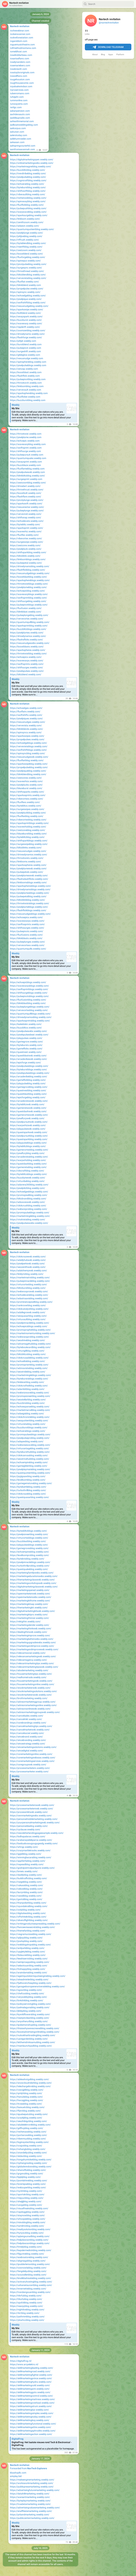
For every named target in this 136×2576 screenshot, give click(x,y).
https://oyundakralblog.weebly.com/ (28, 1906)
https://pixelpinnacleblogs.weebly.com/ (30, 1562)
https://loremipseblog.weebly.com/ (28, 2184)
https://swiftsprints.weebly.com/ (27, 664)
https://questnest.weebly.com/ (26, 1052)
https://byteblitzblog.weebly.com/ (27, 837)
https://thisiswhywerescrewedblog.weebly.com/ (34, 2028)
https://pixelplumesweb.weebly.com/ (29, 875)
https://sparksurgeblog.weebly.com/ (28, 215)
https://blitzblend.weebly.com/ (25, 674)
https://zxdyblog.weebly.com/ (25, 1909)
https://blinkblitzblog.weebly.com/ (27, 475)
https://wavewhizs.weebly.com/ (26, 781)
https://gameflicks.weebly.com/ (26, 1048)
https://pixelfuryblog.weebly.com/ (27, 1153)
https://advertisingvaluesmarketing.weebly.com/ (35, 2507)
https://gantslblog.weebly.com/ (26, 1899)
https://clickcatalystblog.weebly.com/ (29, 1309)
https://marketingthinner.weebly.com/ (29, 1618)
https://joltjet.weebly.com (23, 341)
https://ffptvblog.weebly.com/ (25, 2110)
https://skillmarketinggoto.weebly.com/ (30, 2392)
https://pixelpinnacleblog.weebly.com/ (29, 1322)
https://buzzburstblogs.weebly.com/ (28, 1427)
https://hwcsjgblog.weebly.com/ (26, 2100)
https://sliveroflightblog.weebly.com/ (29, 1920)
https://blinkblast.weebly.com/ (25, 611)
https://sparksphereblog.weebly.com (29, 393)
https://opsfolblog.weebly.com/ (26, 2302)
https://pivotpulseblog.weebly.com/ (28, 264)
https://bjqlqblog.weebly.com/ (25, 2177)
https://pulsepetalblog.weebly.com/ (28, 896)
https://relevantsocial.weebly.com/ (28, 1653)
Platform (120, 54)
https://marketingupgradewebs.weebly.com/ (33, 1642)
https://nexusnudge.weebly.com (26, 358)
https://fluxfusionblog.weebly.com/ (28, 999)
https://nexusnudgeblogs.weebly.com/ (30, 573)
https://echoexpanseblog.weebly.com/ (29, 1406)
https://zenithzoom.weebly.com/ (27, 222)
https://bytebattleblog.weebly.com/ (28, 1486)
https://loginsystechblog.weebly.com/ (29, 2142)
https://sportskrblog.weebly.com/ (27, 2194)
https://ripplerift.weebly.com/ (25, 327)
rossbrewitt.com (18, 69)
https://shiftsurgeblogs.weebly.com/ (28, 992)
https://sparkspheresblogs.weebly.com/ (30, 886)
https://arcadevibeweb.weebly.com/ (28, 1059)
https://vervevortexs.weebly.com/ (27, 945)
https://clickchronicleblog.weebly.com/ (30, 1417)
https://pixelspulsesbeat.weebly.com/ (29, 1034)
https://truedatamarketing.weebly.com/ (30, 2504)
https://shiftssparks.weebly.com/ (27, 791)
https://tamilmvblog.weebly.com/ (27, 2225)
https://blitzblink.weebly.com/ (25, 556)
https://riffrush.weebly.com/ (24, 239)
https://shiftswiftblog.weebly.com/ (28, 191)
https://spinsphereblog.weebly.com (28, 361)
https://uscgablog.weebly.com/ (26, 2205)
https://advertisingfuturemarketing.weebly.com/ (35, 2490)
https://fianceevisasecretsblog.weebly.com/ (32, 1927)
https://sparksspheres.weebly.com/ (28, 865)
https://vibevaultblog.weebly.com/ (27, 194)
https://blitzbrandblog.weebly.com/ (28, 1198)
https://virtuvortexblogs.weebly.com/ (29, 1537)
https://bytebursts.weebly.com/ (26, 1045)
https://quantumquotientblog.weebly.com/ (32, 229)
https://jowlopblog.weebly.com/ (26, 1941)
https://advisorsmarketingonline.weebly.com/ (33, 1705)
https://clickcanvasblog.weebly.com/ (29, 1455)
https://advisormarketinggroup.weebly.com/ (33, 1701)
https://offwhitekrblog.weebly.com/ (28, 1916)
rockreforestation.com (21, 37)
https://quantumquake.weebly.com (28, 458)
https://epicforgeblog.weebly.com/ (27, 1097)
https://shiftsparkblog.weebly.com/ (28, 552)
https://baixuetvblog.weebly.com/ (27, 2107)
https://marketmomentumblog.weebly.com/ (32, 1333)
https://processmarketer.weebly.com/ (29, 1771)
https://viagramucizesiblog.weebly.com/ (30, 1934)
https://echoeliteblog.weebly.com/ (27, 1361)
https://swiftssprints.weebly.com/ (27, 924)
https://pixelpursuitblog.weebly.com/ (29, 1135)
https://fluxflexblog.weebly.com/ (26, 816)
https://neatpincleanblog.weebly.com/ (29, 2018)
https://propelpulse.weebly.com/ (26, 288)
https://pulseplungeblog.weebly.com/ (29, 615)
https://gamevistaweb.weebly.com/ (28, 1108)
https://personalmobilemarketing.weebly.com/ (34, 1819)
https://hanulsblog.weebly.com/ (26, 2096)
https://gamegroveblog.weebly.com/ (28, 1087)
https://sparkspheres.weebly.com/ (27, 650)
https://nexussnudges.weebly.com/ (28, 851)
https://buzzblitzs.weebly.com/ (26, 1027)
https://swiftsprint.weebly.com (26, 447)
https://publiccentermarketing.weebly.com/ (32, 2518)
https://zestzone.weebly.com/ (25, 545)
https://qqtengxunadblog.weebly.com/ (30, 2236)
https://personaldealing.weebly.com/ (29, 1826)
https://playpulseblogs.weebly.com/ (28, 1142)
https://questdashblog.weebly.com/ (28, 1163)
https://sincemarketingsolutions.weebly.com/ (33, 1747)
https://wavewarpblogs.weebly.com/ (29, 594)
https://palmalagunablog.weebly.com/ (29, 2007)
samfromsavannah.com (22, 149)
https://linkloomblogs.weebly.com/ (28, 559)
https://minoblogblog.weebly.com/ (27, 2222)
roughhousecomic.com (22, 83)
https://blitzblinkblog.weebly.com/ (27, 900)
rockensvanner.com (20, 34)
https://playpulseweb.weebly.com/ (27, 1128)
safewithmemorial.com (22, 121)
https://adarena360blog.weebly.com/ (29, 1184)
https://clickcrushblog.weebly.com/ (28, 1205)
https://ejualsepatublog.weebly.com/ (29, 2114)
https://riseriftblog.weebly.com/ (26, 246)
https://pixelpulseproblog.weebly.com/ (29, 1438)
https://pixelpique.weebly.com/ (26, 299)
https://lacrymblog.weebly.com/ (26, 1892)
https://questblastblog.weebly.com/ (28, 1094)
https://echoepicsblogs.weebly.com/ (28, 1326)
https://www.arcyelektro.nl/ (24, 2364)
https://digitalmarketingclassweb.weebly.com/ (34, 1586)
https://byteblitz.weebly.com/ (25, 524)
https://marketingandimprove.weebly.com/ (32, 1646)
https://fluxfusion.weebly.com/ (26, 608)
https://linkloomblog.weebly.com (27, 386)
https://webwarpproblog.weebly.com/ (29, 1336)
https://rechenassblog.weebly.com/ (28, 2131)
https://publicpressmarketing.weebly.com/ (32, 2486)
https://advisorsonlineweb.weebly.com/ (30, 1708)
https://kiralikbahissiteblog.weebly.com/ (30, 2278)
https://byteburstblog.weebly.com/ (28, 187)
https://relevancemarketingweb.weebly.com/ (33, 1656)
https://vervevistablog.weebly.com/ (28, 278)
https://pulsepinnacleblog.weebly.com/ (30, 1281)
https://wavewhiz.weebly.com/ (26, 531)
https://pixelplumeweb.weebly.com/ (28, 868)
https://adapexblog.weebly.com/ (27, 1441)
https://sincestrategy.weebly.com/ (27, 1743)
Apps (110, 54)
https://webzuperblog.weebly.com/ (28, 2187)
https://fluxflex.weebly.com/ (24, 535)
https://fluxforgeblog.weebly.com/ (27, 257)
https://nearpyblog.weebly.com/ (26, 2306)
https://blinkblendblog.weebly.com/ (28, 774)
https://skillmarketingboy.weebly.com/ (29, 2420)
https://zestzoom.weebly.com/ (26, 250)
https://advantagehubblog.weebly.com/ (30, 1343)
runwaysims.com (19, 103)
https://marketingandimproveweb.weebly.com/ (34, 1649)
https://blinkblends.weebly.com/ (26, 729)
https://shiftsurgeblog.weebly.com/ (28, 601)
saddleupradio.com (20, 117)
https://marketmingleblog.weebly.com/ (30, 1216)
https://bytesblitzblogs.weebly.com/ (28, 1530)
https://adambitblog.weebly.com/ (27, 1389)
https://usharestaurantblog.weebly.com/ (31, 2285)
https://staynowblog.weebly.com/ (27, 2215)
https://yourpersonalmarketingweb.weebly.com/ (35, 1822)
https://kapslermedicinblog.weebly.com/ (30, 2250)
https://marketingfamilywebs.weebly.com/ (32, 1572)
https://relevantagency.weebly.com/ (28, 1660)
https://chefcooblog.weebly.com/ (27, 1993)
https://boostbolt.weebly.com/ (25, 493)
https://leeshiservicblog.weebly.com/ (29, 1958)
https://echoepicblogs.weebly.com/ (28, 982)
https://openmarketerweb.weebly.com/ (30, 1593)
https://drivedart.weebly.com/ (25, 486)
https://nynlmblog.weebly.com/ (26, 2191)
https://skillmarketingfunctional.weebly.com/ (33, 2423)
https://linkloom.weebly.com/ (25, 218)
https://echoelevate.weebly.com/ (27, 521)
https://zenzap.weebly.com (24, 368)
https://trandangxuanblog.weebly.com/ (30, 2292)
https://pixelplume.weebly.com (25, 437)
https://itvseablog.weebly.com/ (26, 2103)
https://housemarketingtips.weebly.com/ (31, 1673)
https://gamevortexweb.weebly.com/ (29, 1114)
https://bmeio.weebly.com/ (24, 1871)
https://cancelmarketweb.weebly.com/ (30, 1729)
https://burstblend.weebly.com (26, 344)
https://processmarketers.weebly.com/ (30, 1768)
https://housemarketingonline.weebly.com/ (32, 1684)
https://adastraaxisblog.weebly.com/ (29, 1298)
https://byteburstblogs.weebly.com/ (28, 1069)
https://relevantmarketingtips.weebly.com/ (32, 1663)
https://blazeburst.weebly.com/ (26, 788)
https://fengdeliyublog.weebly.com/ (28, 2271)
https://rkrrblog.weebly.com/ (25, 2313)
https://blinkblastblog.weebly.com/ (28, 1003)
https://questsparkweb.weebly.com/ (28, 1132)
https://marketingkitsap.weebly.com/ (29, 1604)
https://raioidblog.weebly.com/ (26, 1895)
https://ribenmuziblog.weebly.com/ (28, 2138)
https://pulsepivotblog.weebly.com (27, 379)
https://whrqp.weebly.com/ (24, 1847)
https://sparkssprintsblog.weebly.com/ (30, 1020)
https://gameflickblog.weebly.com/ (28, 1080)
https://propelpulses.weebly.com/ (27, 739)
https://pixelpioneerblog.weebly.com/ (29, 1534)
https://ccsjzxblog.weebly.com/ (26, 2145)
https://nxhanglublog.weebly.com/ (27, 2149)
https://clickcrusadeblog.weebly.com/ (29, 1357)
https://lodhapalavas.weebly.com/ (27, 1836)
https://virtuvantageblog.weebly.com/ (29, 1448)
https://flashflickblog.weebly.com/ (27, 569)
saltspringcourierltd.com (22, 145)
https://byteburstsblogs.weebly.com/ (29, 1378)
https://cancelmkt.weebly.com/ (26, 1719)
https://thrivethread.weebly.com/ (27, 271)
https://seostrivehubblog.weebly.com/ (29, 1459)
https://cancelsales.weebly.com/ (26, 1715)
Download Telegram (108, 47)
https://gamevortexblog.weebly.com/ (29, 1149)
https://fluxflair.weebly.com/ (24, 281)
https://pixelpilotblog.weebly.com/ (27, 1188)
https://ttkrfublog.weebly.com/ (26, 2295)
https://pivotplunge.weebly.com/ (27, 500)
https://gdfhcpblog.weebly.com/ (26, 2128)
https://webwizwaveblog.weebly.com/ (29, 1392)
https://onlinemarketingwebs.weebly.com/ (31, 163)
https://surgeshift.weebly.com (25, 351)
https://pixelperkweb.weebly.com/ (27, 1263)
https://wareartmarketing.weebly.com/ (30, 2497)
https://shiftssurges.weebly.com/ (27, 927)
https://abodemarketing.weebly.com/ (29, 1670)
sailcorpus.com (18, 128)
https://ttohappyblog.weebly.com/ (27, 1969)
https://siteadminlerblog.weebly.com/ (29, 1979)
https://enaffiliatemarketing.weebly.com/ (31, 2511)
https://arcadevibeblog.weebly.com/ (28, 1076)
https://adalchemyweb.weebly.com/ (28, 1270)
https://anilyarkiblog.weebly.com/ (27, 1948)
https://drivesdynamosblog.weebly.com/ (31, 1017)
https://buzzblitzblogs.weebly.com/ (28, 629)
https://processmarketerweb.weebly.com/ (31, 1808)
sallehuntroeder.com (20, 138)
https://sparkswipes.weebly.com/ (27, 736)
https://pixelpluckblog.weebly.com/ (28, 812)
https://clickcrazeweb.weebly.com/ (28, 1256)
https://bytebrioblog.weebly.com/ (27, 1558)
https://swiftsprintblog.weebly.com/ (28, 597)
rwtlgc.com (16, 107)
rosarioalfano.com (19, 58)
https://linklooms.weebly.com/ (25, 861)
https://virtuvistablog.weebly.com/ (27, 1424)
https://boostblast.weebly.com (26, 372)
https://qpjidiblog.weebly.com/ (25, 1854)
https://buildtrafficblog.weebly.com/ (28, 1878)
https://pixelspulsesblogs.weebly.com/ (29, 1073)
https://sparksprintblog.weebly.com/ (29, 625)
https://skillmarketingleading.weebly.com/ (31, 2368)
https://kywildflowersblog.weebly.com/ (30, 2014)
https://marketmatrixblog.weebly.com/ (30, 1277)
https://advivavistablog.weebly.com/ (29, 1368)
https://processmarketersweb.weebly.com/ (32, 1805)
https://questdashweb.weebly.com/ (28, 1111)
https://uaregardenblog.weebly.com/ (29, 2038)
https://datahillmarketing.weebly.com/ (29, 2493)
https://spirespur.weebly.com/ (25, 260)
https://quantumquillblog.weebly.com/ (29, 622)
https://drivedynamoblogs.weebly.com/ (30, 889)
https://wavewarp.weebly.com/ (26, 323)
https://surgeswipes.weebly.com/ (27, 809)
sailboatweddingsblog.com (24, 124)
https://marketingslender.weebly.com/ (29, 1625)
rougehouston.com (20, 79)
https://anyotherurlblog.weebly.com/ (29, 2021)
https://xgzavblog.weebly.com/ (26, 1990)
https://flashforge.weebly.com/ (26, 337)
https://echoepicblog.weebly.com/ (27, 590)
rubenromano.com (19, 93)
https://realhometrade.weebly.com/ (28, 1677)
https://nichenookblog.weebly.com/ (28, 198)
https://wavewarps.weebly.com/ (26, 660)
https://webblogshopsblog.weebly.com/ (30, 1944)
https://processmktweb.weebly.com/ (29, 1812)
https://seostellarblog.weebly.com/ (28, 1399)
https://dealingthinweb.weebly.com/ (28, 1632)
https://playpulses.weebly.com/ (26, 1038)
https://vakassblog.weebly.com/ (26, 1885)
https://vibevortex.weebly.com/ (26, 538)
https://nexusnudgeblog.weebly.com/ (29, 306)
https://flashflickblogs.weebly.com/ (28, 910)
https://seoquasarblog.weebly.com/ (28, 1315)
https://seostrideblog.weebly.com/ (27, 1371)
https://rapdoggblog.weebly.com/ (27, 2212)
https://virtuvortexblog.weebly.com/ (28, 1284)
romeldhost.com (18, 51)
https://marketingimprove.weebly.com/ (30, 1635)
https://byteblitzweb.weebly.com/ (27, 1104)
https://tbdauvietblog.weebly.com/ (28, 1955)
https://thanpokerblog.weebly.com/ (28, 1902)
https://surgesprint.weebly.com (26, 479)
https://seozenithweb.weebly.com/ (28, 1267)
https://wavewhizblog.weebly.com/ (28, 826)
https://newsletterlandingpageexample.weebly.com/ (37, 1833)
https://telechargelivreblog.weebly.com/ (30, 2086)
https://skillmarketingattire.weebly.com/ (30, 2427)
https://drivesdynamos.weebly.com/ (28, 854)
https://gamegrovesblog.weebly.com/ (29, 1548)
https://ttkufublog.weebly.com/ (26, 2299)
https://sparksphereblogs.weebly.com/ (30, 580)
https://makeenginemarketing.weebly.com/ (32, 2479)
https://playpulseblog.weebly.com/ (28, 1083)
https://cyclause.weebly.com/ (25, 1829)
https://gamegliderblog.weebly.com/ (28, 1466)
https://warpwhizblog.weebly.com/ (28, 1160)
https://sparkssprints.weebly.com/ (27, 795)
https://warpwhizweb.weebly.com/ (28, 1125)
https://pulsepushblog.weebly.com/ (28, 208)
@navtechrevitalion (109, 22)
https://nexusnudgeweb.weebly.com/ (29, 757)
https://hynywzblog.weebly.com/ (27, 2232)
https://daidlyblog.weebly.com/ (26, 1874)
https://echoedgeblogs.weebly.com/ (28, 743)
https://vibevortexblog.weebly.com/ (28, 819)
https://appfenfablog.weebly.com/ (27, 1861)
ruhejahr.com (17, 97)
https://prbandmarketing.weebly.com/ (29, 2514)
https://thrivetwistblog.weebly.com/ (28, 653)
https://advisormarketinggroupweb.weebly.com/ (35, 1712)
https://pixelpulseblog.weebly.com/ (28, 177)
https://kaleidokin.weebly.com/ (26, 1024)
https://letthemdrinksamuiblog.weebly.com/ (32, 2042)
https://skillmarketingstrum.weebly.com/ (31, 2406)
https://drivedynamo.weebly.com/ (27, 334)
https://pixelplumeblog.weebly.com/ (28, 587)
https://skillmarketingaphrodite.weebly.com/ (33, 2430)
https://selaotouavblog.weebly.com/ (28, 1965)
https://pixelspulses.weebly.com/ (27, 671)
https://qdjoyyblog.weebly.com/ (26, 1937)
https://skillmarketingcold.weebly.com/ (30, 2385)
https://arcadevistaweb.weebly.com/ (29, 1101)
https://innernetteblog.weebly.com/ (28, 2288)
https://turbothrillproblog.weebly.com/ (29, 1565)
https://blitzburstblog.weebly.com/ (28, 1288)
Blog (103, 54)
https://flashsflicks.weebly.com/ (26, 639)
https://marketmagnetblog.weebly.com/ (30, 166)
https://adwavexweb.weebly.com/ (27, 1202)
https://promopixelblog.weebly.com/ (28, 1195)
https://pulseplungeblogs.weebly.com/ (29, 1006)
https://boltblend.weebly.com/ (25, 313)
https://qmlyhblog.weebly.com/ (26, 2093)
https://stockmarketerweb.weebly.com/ (30, 1687)
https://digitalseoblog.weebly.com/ (28, 1913)
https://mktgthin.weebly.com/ (25, 1621)
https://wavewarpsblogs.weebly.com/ (29, 985)
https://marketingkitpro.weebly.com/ (29, 1614)
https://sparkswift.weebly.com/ (26, 503)
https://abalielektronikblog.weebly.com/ (30, 2124)
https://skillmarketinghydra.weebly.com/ (31, 2381)
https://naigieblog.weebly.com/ (26, 1881)
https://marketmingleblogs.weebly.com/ (30, 1375)
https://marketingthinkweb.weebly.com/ (30, 1628)
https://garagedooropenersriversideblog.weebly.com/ (37, 1986)
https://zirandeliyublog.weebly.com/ (28, 2152)
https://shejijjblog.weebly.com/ (26, 2201)
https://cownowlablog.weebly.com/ (28, 2267)
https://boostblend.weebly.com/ (26, 253)
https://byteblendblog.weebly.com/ (28, 243)
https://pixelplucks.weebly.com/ (26, 784)
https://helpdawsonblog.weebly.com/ (29, 2239)
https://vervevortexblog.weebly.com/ (29, 1010)
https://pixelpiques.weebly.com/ (26, 718)
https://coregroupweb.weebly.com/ (28, 1764)
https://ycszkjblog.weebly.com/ (26, 2117)
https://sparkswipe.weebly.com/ (26, 309)
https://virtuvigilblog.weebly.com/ (27, 1350)
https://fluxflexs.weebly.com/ (25, 802)
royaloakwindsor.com (21, 86)
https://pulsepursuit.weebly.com (26, 454)
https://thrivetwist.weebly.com (25, 433)
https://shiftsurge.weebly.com (25, 451)
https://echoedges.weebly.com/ (26, 708)
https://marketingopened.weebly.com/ (29, 1590)
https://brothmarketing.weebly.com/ (28, 1698)
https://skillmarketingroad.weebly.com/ (30, 2371)
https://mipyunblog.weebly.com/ (27, 2198)
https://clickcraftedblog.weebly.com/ (29, 1385)
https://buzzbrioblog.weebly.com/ (27, 1403)
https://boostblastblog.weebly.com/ (28, 576)
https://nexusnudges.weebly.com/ (27, 722)
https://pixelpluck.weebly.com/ (26, 549)
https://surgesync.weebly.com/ (26, 267)
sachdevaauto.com (20, 114)
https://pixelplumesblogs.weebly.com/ (29, 893)
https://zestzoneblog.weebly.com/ (27, 830)
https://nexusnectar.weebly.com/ (27, 507)
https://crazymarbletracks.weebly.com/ (30, 1850)
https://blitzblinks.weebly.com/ (26, 847)
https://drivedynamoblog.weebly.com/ (29, 566)
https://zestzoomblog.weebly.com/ (28, 482)
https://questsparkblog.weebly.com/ (28, 1139)
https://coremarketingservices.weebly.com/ (32, 1761)
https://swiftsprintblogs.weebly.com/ (29, 989)
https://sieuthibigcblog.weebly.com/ (28, 2121)
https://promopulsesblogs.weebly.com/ (30, 1434)
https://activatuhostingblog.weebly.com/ (31, 2281)
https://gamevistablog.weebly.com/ (28, 1167)
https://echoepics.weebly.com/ (26, 657)
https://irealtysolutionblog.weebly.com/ (30, 2229)
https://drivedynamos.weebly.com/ (28, 636)
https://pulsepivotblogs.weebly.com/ (29, 604)
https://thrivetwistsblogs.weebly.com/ (29, 903)
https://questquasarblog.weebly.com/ (29, 1497)
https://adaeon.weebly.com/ (24, 225)
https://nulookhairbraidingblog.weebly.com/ (32, 2035)
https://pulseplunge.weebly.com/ (27, 510)
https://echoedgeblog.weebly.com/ (28, 295)
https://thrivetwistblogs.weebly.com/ (29, 583)
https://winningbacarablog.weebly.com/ (30, 1857)
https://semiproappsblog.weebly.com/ (29, 1962)
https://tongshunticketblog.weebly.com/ (30, 2159)
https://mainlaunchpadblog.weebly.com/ (31, 2045)
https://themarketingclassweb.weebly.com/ (32, 1579)
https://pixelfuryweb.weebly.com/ (27, 1118)
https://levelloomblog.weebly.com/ (27, 1479)
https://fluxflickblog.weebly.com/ (27, 204)
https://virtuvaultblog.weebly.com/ (28, 1319)
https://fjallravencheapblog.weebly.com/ (31, 1983)
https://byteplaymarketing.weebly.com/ (30, 2500)
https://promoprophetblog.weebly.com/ (30, 1329)
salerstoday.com (18, 135)
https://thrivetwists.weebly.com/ (27, 858)
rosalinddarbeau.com (21, 55)
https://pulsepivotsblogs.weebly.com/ (29, 996)
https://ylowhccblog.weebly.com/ (27, 2320)
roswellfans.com (18, 76)
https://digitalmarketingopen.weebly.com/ (31, 159)
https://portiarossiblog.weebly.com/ (28, 2135)
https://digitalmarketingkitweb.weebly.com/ (32, 1611)
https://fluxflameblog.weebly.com (27, 468)
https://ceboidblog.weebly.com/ (26, 1888)
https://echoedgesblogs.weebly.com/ (29, 1191)
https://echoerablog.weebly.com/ (27, 184)
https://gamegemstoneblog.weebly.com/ (31, 1483)
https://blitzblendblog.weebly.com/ (28, 274)
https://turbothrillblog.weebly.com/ (28, 1490)
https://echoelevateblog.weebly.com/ (29, 1295)
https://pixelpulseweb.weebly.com (27, 472)
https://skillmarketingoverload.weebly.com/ (32, 2402)
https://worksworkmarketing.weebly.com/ (31, 2483)
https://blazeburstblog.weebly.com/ (28, 833)
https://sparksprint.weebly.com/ (26, 528)
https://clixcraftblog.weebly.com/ (27, 1170)
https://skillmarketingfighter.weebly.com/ (31, 2375)
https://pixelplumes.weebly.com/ (27, 632)
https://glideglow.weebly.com (25, 355)
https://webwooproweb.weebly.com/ (29, 1291)
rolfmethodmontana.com (23, 48)
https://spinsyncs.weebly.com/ (26, 732)
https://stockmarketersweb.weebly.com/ (31, 1694)
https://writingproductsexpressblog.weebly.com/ (35, 1923)
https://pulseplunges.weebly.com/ (27, 941)
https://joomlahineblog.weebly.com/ (28, 2180)
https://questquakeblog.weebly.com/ (29, 1569)
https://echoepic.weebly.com (25, 440)
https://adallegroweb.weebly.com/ (27, 1312)
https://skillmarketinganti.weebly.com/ (30, 2388)
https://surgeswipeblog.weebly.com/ (29, 844)
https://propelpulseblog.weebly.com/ (29, 767)
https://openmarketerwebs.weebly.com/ (30, 1597)
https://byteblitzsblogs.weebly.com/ (28, 1174)
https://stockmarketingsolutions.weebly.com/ (33, 1691)
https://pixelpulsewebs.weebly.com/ (28, 1031)
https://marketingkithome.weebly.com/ (30, 1600)
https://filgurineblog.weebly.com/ (27, 2253)
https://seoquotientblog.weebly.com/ (29, 1420)
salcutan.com (17, 131)
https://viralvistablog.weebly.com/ (27, 1219)
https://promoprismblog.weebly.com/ (29, 1364)
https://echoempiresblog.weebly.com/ (29, 1551)
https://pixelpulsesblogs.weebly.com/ (29, 1066)
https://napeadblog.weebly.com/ (27, 1864)
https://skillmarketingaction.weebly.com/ (31, 2434)
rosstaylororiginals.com (22, 72)
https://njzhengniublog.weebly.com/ (28, 2163)
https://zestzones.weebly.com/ (26, 777)
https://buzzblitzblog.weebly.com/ (27, 170)
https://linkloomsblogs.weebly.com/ (28, 882)
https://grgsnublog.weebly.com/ (26, 2173)
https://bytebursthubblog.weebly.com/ (30, 1452)
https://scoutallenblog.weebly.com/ (28, 2274)
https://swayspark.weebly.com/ (26, 316)
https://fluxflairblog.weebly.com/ (27, 760)
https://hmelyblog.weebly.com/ (26, 2246)
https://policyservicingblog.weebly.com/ (30, 2004)
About (95, 54)
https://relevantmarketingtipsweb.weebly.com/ (34, 1667)
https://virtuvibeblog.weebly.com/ (27, 1181)
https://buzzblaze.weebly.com (25, 465)
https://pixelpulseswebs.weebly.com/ (29, 1223)
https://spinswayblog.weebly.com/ (28, 201)
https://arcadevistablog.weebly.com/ (29, 1156)
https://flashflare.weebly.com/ (25, 496)
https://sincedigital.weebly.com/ (26, 1750)
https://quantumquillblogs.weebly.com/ (30, 1013)
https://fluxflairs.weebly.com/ (25, 711)
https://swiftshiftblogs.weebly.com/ (28, 750)
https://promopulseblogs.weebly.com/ (29, 1212)
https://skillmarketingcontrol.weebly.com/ (31, 2395)
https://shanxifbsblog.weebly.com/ (28, 2170)
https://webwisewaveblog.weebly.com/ (30, 1445)
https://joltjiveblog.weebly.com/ (26, 236)
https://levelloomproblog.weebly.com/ (29, 1555)
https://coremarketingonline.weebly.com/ (31, 1754)
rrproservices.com (19, 90)
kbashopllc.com (18, 2472)
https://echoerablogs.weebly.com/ (27, 1431)
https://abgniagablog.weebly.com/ (28, 2260)
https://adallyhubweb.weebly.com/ (28, 1260)
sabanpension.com (20, 110)
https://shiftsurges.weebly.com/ (26, 667)
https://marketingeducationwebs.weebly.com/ (34, 1576)
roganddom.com (18, 41)
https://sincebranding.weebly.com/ (28, 1740)
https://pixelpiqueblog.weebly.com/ (28, 770)
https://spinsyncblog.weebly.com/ (27, 753)
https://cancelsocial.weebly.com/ (27, 1733)
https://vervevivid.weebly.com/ (26, 514)
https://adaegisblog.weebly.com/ (27, 1413)
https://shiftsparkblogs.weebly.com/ (28, 840)
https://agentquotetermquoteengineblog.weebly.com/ (37, 1976)
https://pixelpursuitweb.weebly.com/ (29, 1121)
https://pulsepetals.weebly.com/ (26, 872)
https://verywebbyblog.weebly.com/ (28, 1997)
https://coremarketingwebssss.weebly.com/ (32, 1757)
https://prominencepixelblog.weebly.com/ (31, 1302)
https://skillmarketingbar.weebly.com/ (29, 2409)
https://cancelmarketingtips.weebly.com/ (31, 1726)
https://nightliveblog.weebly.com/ (27, 2309)
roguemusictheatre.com (22, 44)
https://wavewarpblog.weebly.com (28, 444)
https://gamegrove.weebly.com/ (26, 1041)
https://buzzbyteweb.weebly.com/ (27, 1177)
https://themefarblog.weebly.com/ (27, 1930)
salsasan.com (17, 142)
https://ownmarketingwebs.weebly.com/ (31, 1815)
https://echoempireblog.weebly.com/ (29, 1462)
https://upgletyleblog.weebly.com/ (27, 1951)
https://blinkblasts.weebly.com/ (26, 938)
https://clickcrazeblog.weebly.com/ (28, 1493)
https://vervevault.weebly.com (25, 389)
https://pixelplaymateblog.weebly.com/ (30, 1469)
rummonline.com (18, 100)
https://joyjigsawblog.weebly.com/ (27, 1476)
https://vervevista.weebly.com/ (26, 725)
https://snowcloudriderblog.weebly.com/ (31, 2082)
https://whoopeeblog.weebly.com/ (27, 2219)
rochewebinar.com (19, 30)
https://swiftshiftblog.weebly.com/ (28, 302)
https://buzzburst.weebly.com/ (26, 320)
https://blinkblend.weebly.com (25, 285)
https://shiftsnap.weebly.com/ (25, 517)
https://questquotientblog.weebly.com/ (30, 1472)
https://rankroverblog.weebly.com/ (28, 1305)
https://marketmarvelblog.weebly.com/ (30, 1410)
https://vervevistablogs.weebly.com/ (28, 746)
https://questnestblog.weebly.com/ (28, 1090)
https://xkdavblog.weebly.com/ (26, 2156)
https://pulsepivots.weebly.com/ (26, 931)
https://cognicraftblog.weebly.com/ (28, 180)
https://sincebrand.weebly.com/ (26, 1736)
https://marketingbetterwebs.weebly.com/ (31, 1639)
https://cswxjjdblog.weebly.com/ (27, 2089)
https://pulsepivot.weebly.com (25, 348)
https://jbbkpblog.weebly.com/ (26, 2011)
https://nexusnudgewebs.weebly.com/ (29, 643)
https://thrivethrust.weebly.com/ (27, 489)
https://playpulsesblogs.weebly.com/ (29, 1544)
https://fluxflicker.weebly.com (25, 396)
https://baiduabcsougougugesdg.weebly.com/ (34, 1843)
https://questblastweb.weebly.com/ (28, 1055)
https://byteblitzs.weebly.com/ (25, 805)
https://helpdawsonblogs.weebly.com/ (30, 2243)
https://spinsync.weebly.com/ (25, 292)
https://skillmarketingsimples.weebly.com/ (31, 2413)
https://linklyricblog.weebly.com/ (27, 1274)
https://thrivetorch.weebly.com (26, 382)
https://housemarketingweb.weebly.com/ (31, 1680)
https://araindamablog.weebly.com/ (28, 1972)
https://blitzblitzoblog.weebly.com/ (28, 1354)
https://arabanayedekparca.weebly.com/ (31, 1840)
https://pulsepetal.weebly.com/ (26, 562)
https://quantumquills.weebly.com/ (28, 948)
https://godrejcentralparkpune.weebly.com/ (32, 1868)
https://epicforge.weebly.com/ (25, 1062)
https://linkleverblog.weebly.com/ (27, 1382)
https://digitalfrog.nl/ (21, 2361)
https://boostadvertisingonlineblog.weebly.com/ (34, 2031)
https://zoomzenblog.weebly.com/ (27, 330)
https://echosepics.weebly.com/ (26, 917)
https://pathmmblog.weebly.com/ (27, 2316)
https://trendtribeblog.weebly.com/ (28, 173)
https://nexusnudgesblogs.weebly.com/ (30, 913)
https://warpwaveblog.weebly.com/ (28, 211)
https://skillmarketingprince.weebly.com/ (31, 2378)
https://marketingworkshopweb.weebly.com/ (33, 1583)
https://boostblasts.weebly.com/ (27, 646)
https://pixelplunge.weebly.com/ (26, 232)
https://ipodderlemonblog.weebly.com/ (30, 2264)
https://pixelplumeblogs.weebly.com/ (29, 907)
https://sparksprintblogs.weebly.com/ (29, 823)
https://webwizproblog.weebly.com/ (28, 1209)
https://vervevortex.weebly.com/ (26, 618)
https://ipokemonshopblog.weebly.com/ (30, 2024)
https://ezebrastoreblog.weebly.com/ (29, 2257)
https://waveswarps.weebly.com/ (27, 920)
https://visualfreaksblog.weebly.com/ (29, 2208)
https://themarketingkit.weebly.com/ (29, 1607)
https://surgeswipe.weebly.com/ (26, 542)
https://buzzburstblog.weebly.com (27, 400)
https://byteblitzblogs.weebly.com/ (28, 1146)
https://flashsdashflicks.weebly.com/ (29, 879)
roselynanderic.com (20, 62)
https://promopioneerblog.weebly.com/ (30, 1396)
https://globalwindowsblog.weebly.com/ (30, 2166)
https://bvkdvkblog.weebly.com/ (26, 2000)
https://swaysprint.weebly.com (26, 461)
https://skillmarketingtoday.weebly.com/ (30, 2416)
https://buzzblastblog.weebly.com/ (28, 1541)
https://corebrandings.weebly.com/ (28, 1722)
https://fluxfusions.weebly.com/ (26, 934)
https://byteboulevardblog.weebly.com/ (30, 1347)
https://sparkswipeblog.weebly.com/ (29, 763)
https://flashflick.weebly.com (25, 375)
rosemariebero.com (20, 65)
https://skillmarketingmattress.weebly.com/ (32, 2399)
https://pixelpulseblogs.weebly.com (28, 365)
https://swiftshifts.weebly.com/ (26, 715)
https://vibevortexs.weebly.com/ (26, 798)
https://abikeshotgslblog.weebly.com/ (29, 2079)
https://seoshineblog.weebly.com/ (27, 1340)
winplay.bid (16, 2476)
